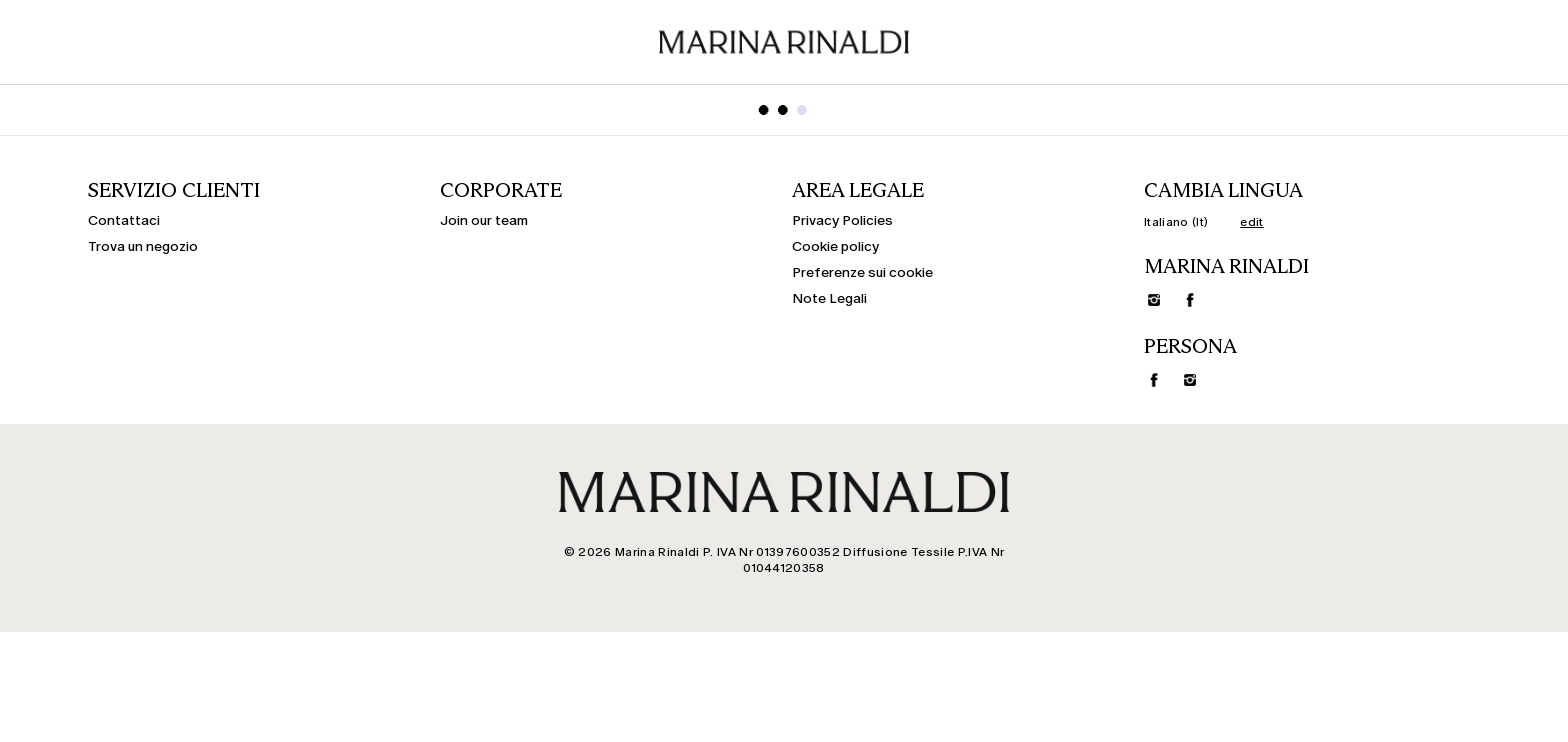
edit (1251, 222)
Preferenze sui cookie (862, 273)
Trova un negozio (143, 247)
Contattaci (124, 221)
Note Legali (829, 299)
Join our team (484, 221)
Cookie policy (835, 247)
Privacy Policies (842, 221)
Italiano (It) (1176, 222)
